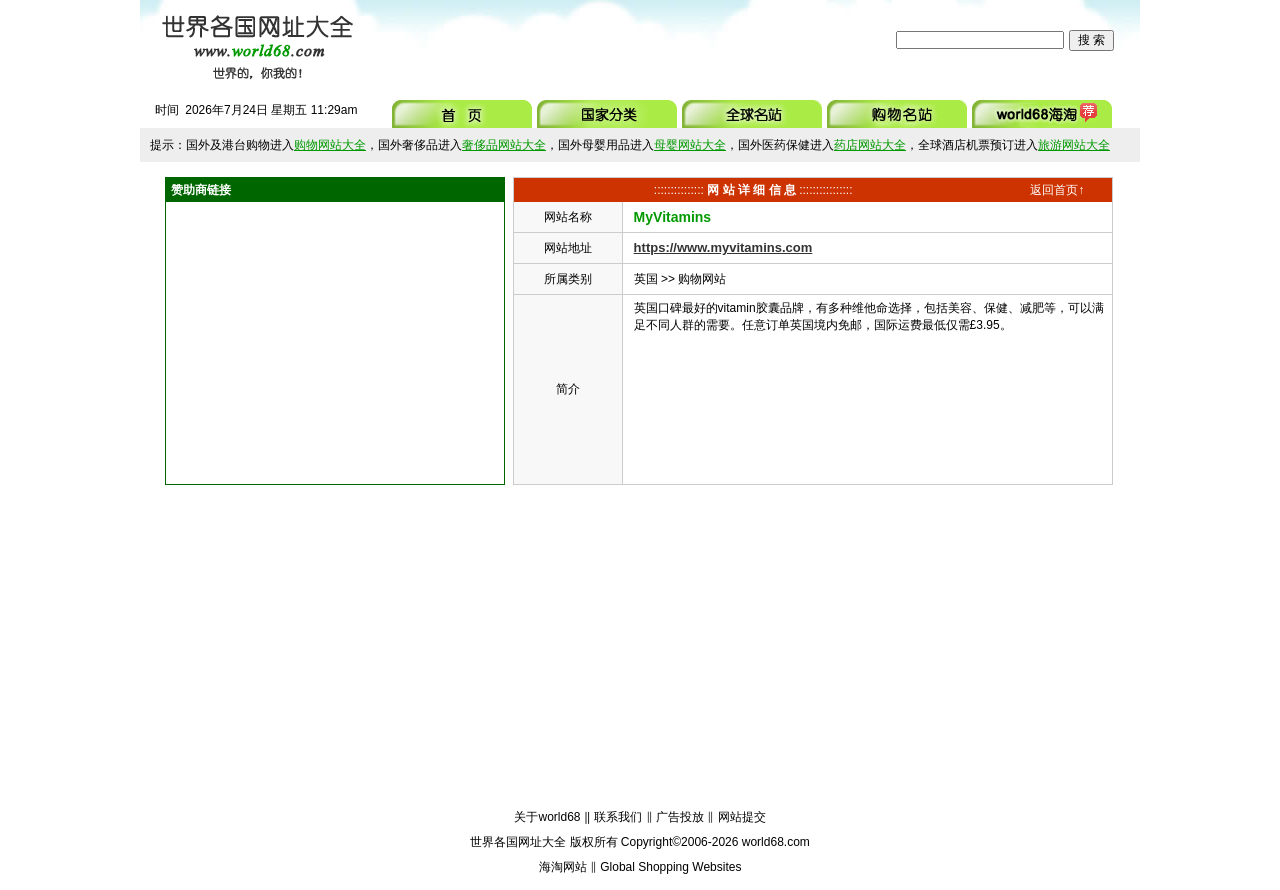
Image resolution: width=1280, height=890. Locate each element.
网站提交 (742, 817)
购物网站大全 (330, 145)
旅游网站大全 (1074, 145)
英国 (646, 279)
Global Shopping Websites (670, 867)
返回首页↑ (1057, 190)
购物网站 (702, 279)
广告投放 (680, 817)
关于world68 (547, 817)
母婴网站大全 (690, 145)
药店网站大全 (870, 145)
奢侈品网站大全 (504, 145)
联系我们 (618, 817)
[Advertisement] (629, 40)
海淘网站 (563, 867)
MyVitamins (673, 217)
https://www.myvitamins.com (723, 247)
